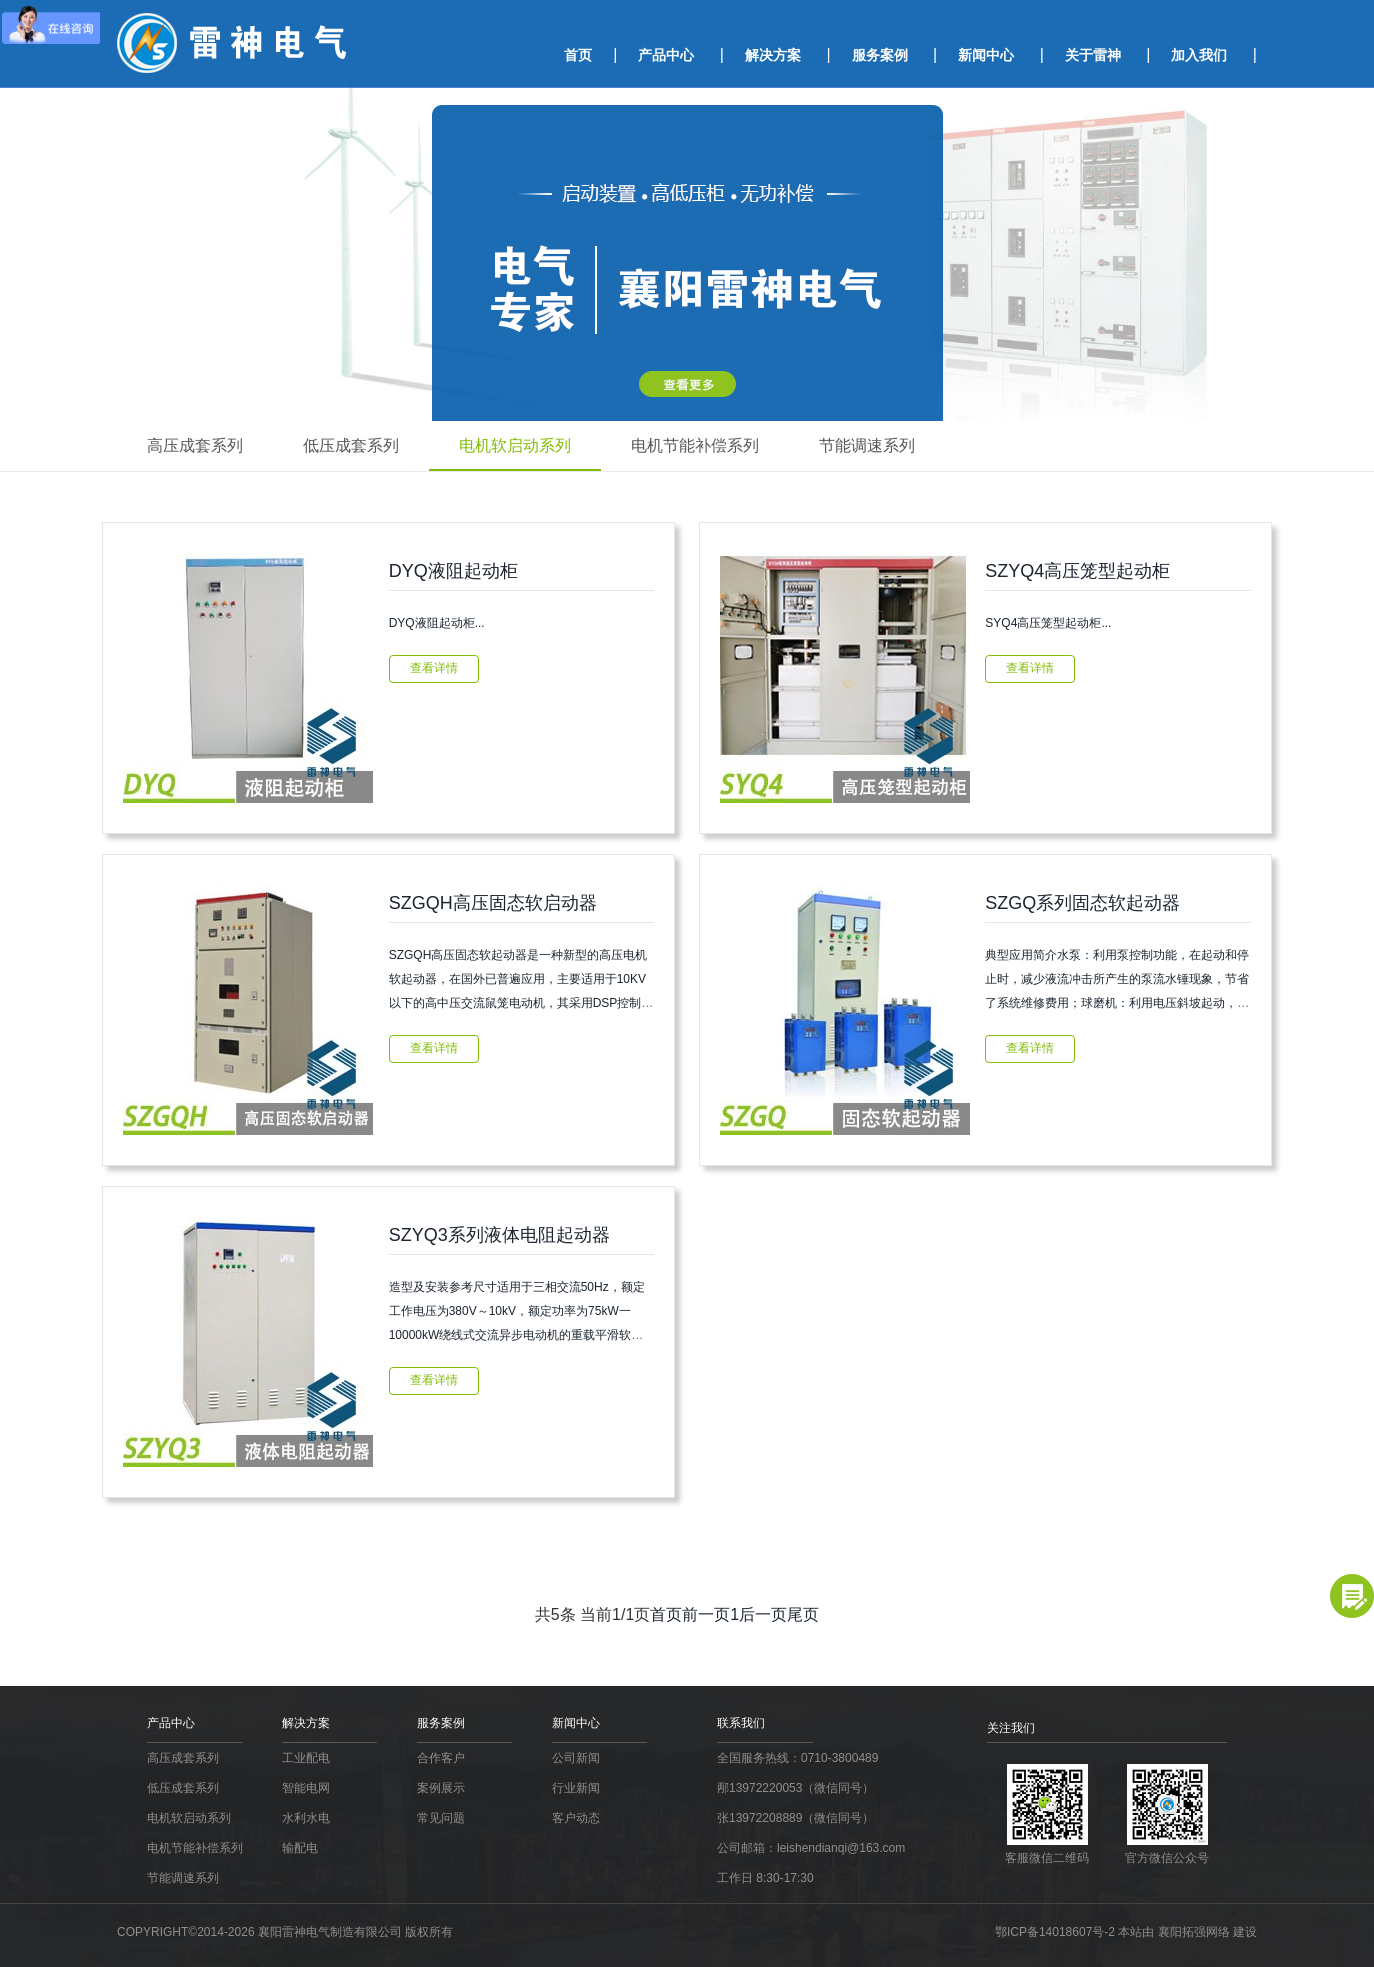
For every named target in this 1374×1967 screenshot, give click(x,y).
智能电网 (306, 1788)
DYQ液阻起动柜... (437, 623)
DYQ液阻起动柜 (453, 571)
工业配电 (306, 1758)
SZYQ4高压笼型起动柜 (1077, 571)
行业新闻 (576, 1788)
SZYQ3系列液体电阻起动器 (499, 1235)
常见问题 (441, 1818)
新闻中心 (986, 55)
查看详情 (434, 668)
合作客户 (441, 1758)
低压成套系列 (351, 445)
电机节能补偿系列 (695, 445)
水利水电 (306, 1818)
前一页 (706, 1614)
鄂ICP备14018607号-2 (1056, 1932)
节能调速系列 (867, 445)
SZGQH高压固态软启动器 (493, 903)
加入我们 (1199, 55)
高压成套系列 (195, 445)
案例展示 (441, 1788)
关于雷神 (1093, 55)
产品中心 (666, 55)
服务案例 (880, 55)
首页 (578, 55)
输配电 (300, 1848)
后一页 (763, 1614)
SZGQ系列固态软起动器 (1082, 903)
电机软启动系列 (515, 445)
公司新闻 (576, 1758)
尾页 (803, 1614)
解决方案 (773, 55)
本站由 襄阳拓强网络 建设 (1187, 1932)
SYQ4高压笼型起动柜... (1048, 623)
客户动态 (576, 1818)
